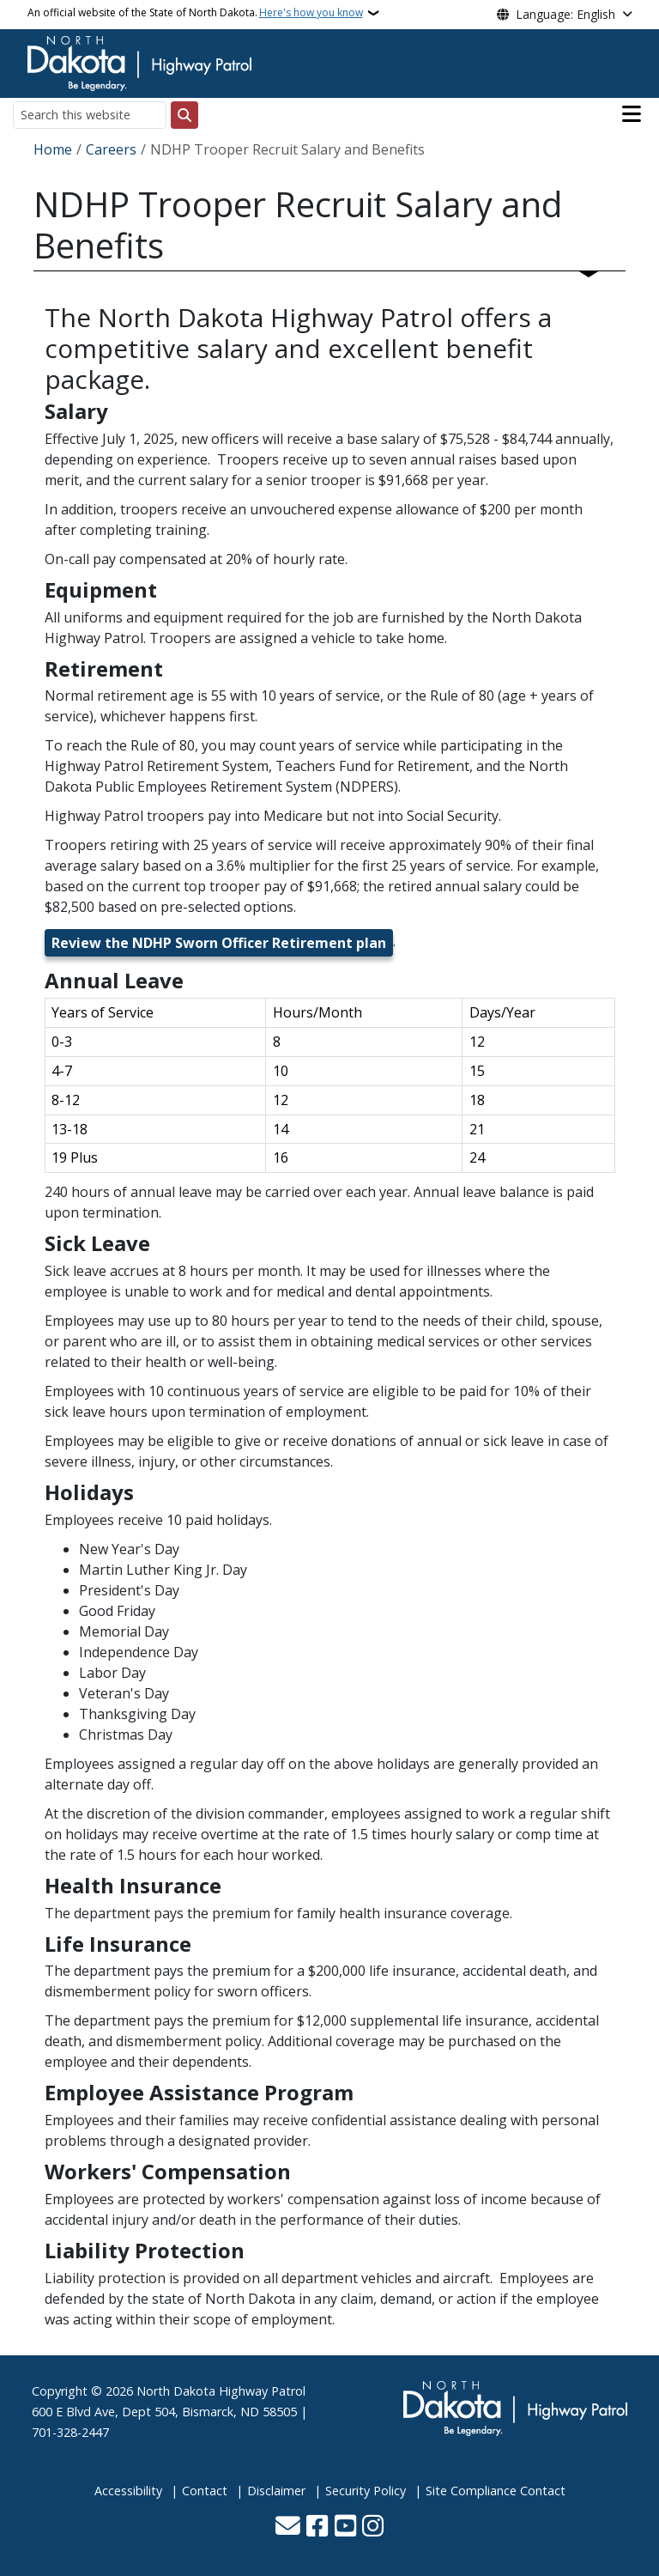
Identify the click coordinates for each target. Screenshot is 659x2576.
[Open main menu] (631, 114)
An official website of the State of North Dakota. (195, 13)
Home (52, 149)
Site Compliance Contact (495, 2490)
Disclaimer (276, 2490)
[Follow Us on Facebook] (317, 2527)
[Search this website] (89, 114)
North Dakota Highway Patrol (220, 2391)
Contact (204, 2490)
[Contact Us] (287, 2527)
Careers (111, 149)
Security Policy (365, 2490)
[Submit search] (184, 115)
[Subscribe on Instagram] (373, 2527)
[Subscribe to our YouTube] (345, 2527)
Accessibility (128, 2490)
